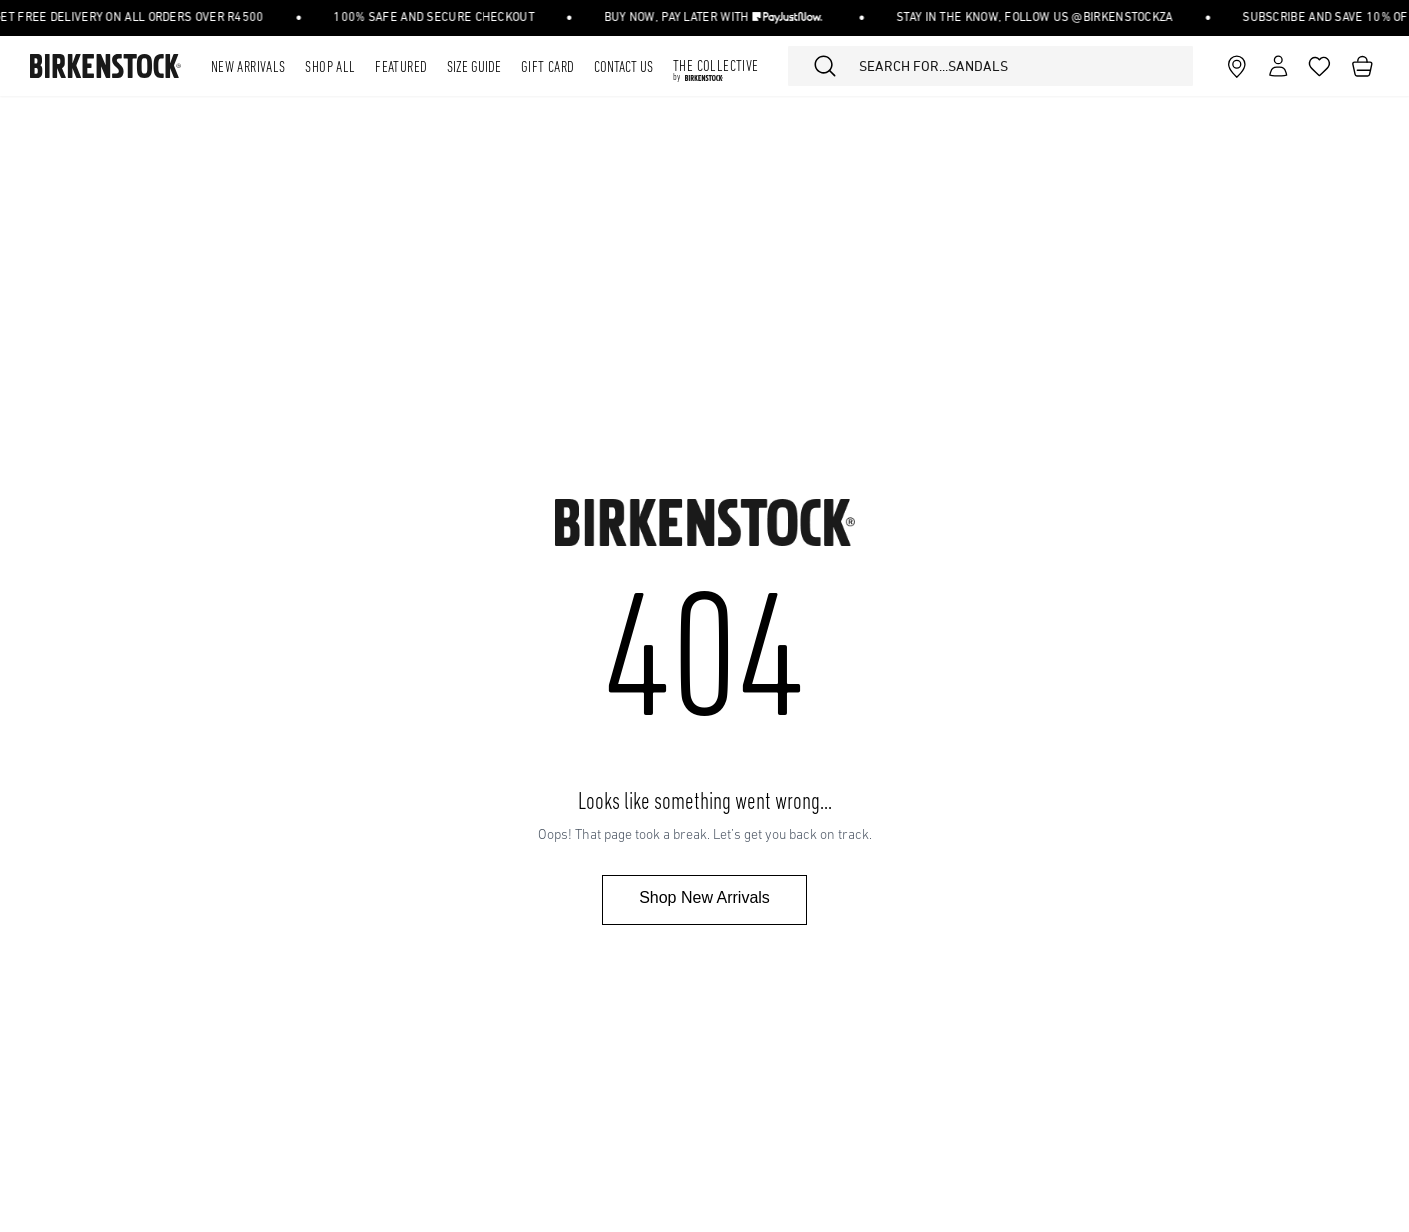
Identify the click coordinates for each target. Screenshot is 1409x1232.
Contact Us (623, 68)
